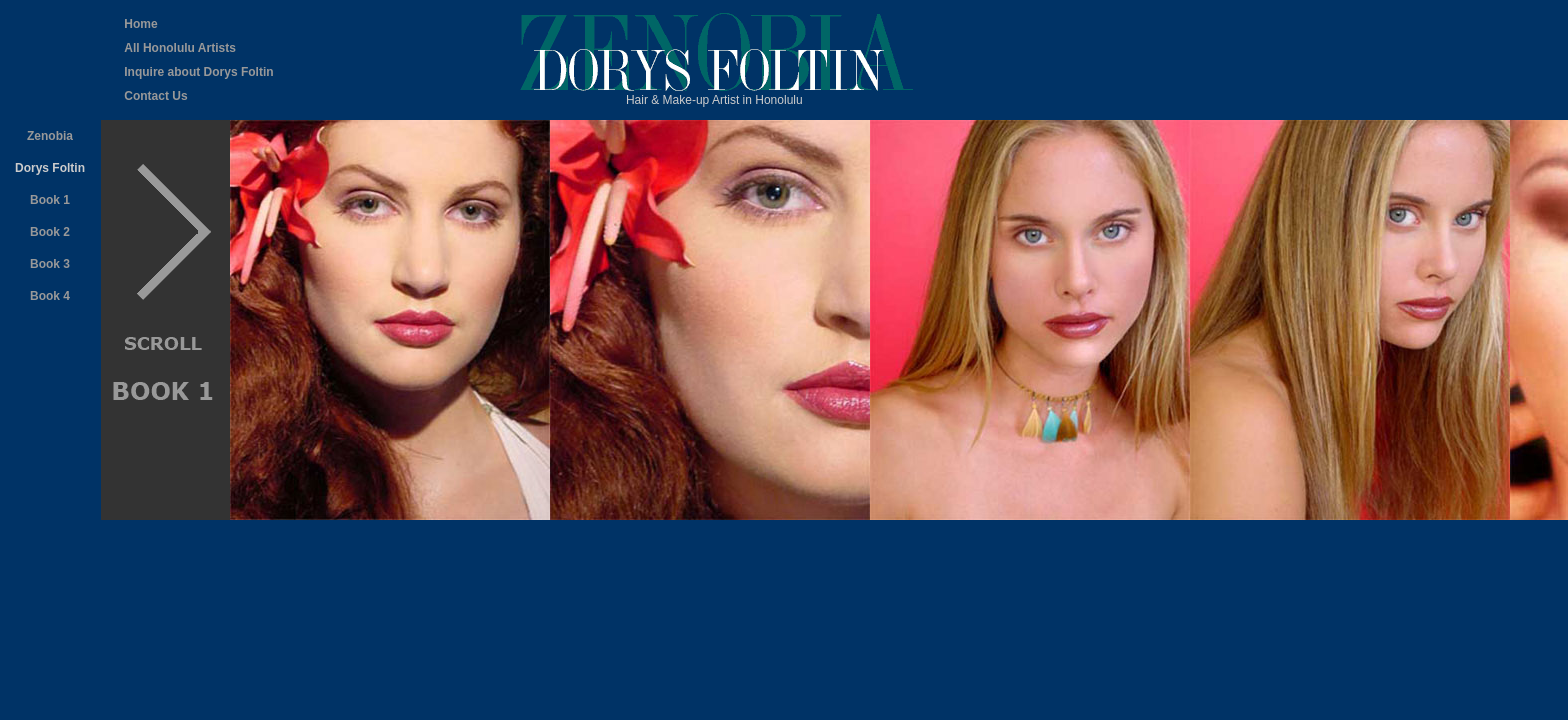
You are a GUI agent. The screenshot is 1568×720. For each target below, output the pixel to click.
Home (140, 24)
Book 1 (50, 200)
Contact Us (155, 96)
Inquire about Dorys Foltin (198, 72)
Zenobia (50, 136)
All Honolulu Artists (180, 48)
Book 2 (50, 232)
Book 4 (50, 296)
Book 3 (50, 264)
